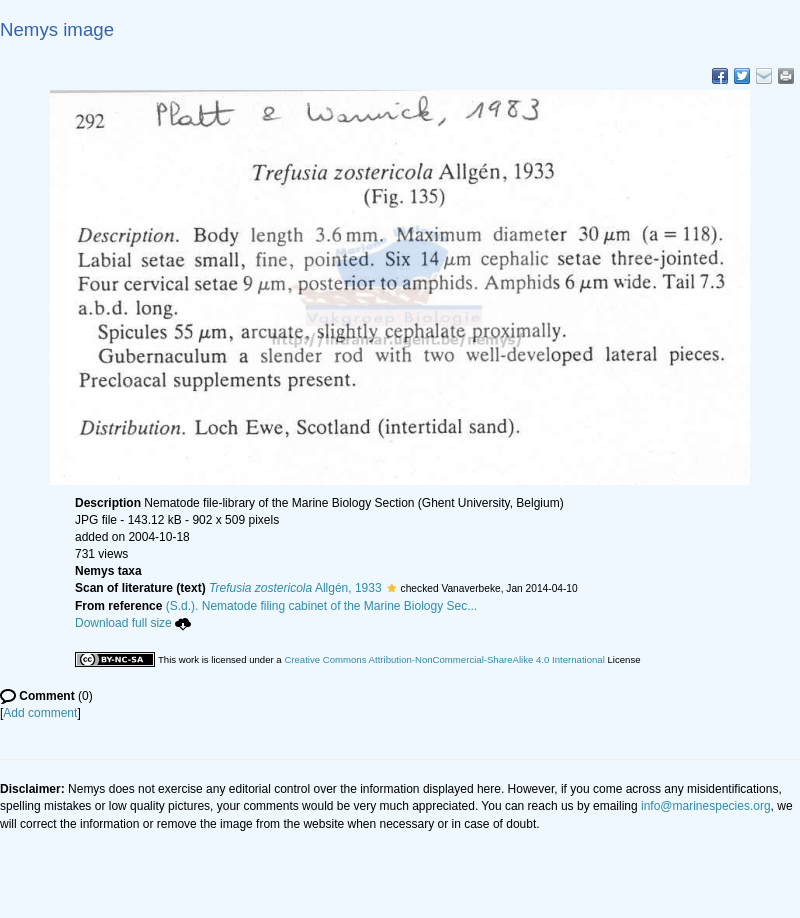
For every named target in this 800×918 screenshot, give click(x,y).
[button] (391, 588)
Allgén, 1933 (295, 588)
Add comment (40, 713)
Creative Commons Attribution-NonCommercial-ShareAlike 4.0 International (444, 659)
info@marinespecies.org (706, 806)
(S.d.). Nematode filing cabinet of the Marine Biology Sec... (322, 606)
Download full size (133, 623)
